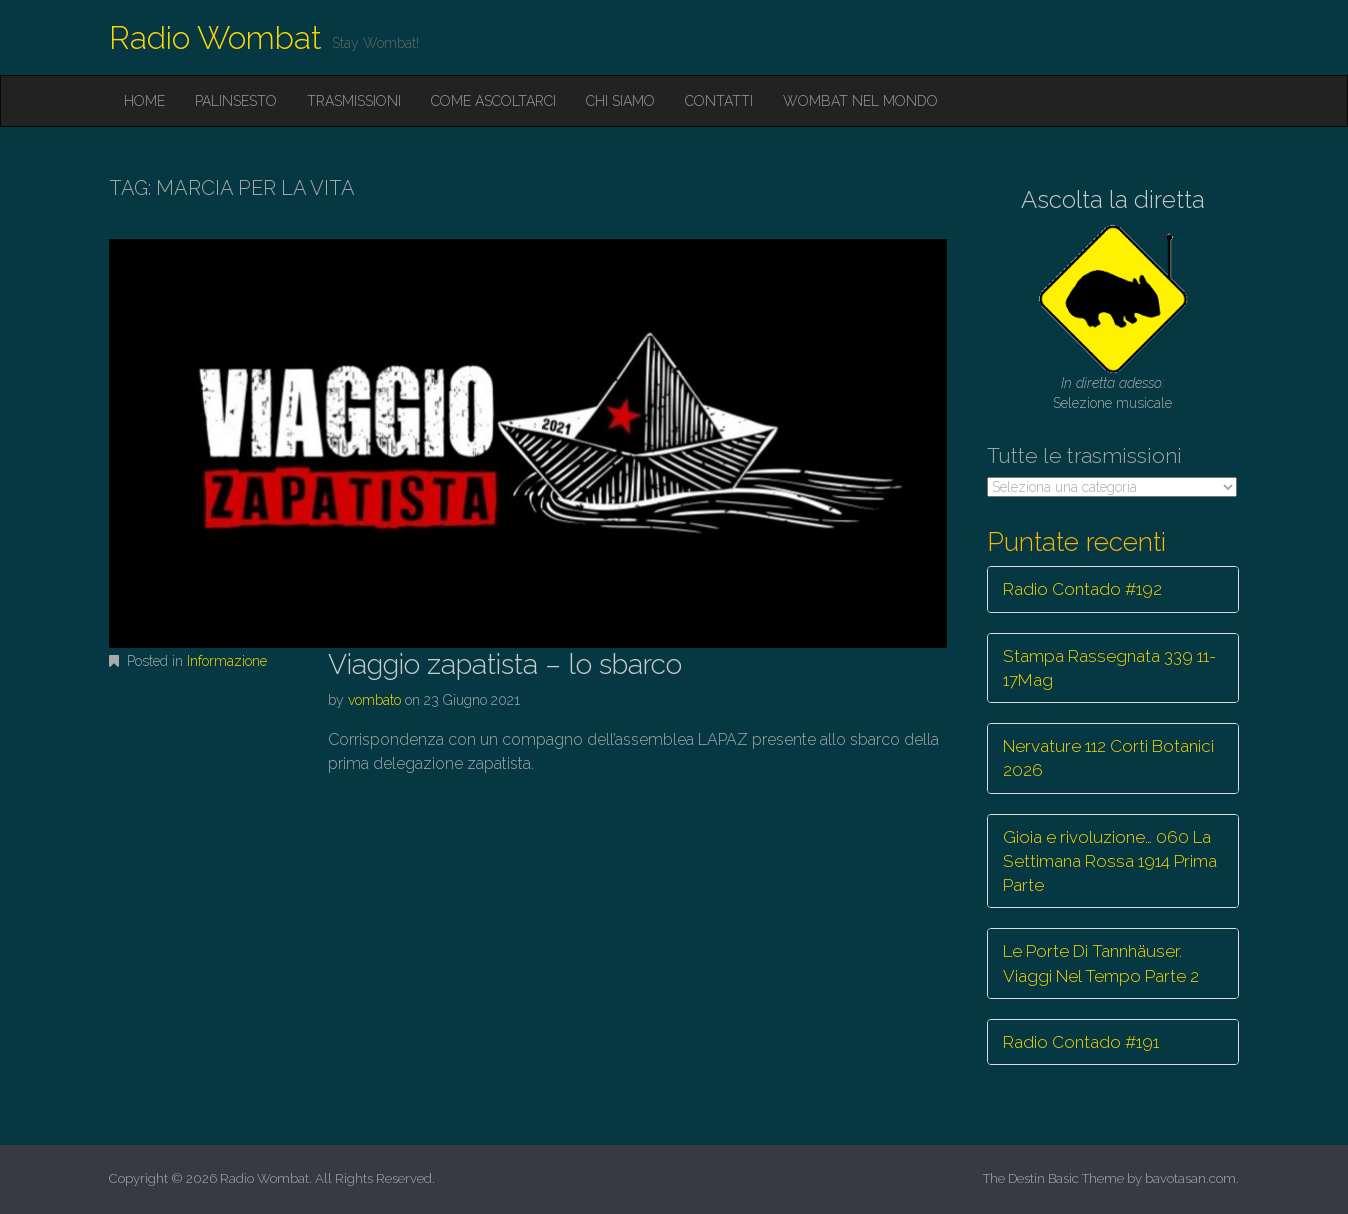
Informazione (227, 661)
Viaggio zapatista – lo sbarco (505, 664)
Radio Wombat (215, 37)
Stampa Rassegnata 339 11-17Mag (1109, 668)
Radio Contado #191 (1081, 1042)
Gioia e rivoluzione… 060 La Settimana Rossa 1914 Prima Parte (1110, 861)
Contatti (719, 101)
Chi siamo (620, 101)
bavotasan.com (1190, 1178)
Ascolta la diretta (1113, 199)
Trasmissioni (354, 101)
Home (144, 101)
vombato (374, 700)
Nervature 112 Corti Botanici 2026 (1108, 758)
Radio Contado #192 (1082, 589)
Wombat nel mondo (860, 101)
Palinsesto (236, 101)
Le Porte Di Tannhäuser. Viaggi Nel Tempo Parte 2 (1101, 963)
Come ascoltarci (493, 101)
